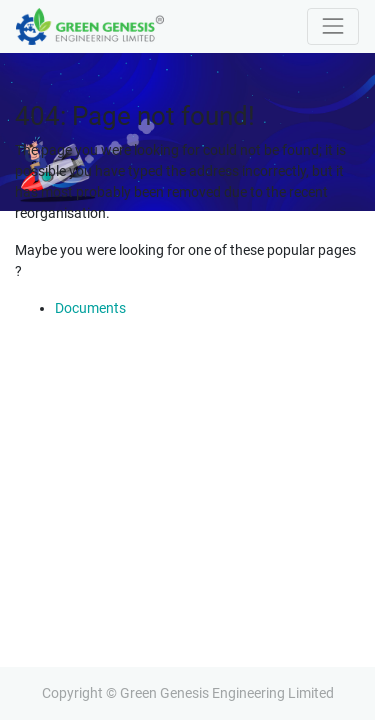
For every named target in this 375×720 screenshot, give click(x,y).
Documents (90, 308)
